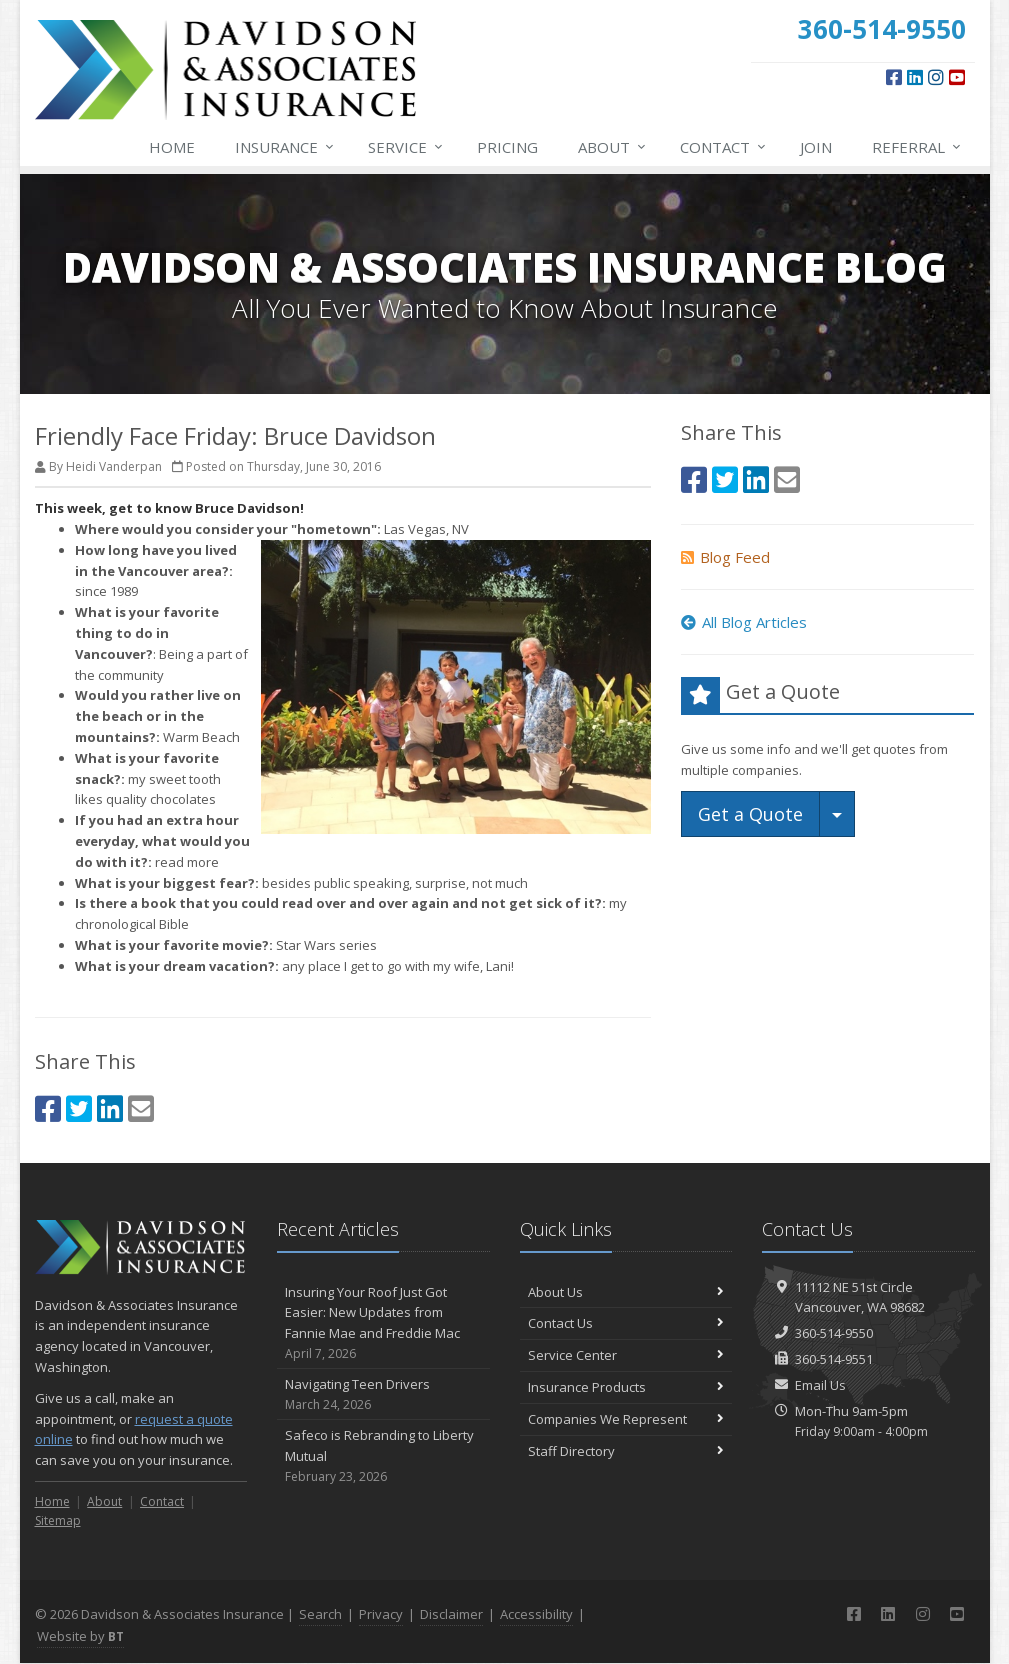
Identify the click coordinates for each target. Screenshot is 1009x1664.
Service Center (626, 1355)
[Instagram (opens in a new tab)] (936, 77)
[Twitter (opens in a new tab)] (79, 1108)
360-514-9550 (834, 1333)
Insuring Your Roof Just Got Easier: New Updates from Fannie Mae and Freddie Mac (383, 1323)
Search (320, 1614)
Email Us (820, 1385)
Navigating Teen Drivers (383, 1394)
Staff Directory (626, 1451)
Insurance (285, 147)
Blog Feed (725, 557)
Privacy (381, 1614)
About (613, 147)
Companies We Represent (626, 1419)
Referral (917, 147)
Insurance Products (626, 1387)
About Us (626, 1292)
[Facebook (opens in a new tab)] (894, 77)
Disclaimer (451, 1614)
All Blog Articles (744, 622)
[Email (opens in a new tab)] (141, 1108)
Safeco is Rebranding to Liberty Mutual (383, 1456)
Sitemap (58, 1520)
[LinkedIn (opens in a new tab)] (915, 77)
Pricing (507, 147)
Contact (724, 147)
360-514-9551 (834, 1359)
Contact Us (626, 1323)
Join (816, 147)
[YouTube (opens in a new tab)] (957, 77)
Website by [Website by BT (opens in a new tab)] (80, 1636)
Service (406, 147)
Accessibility (536, 1614)
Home (172, 147)
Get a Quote (750, 814)
